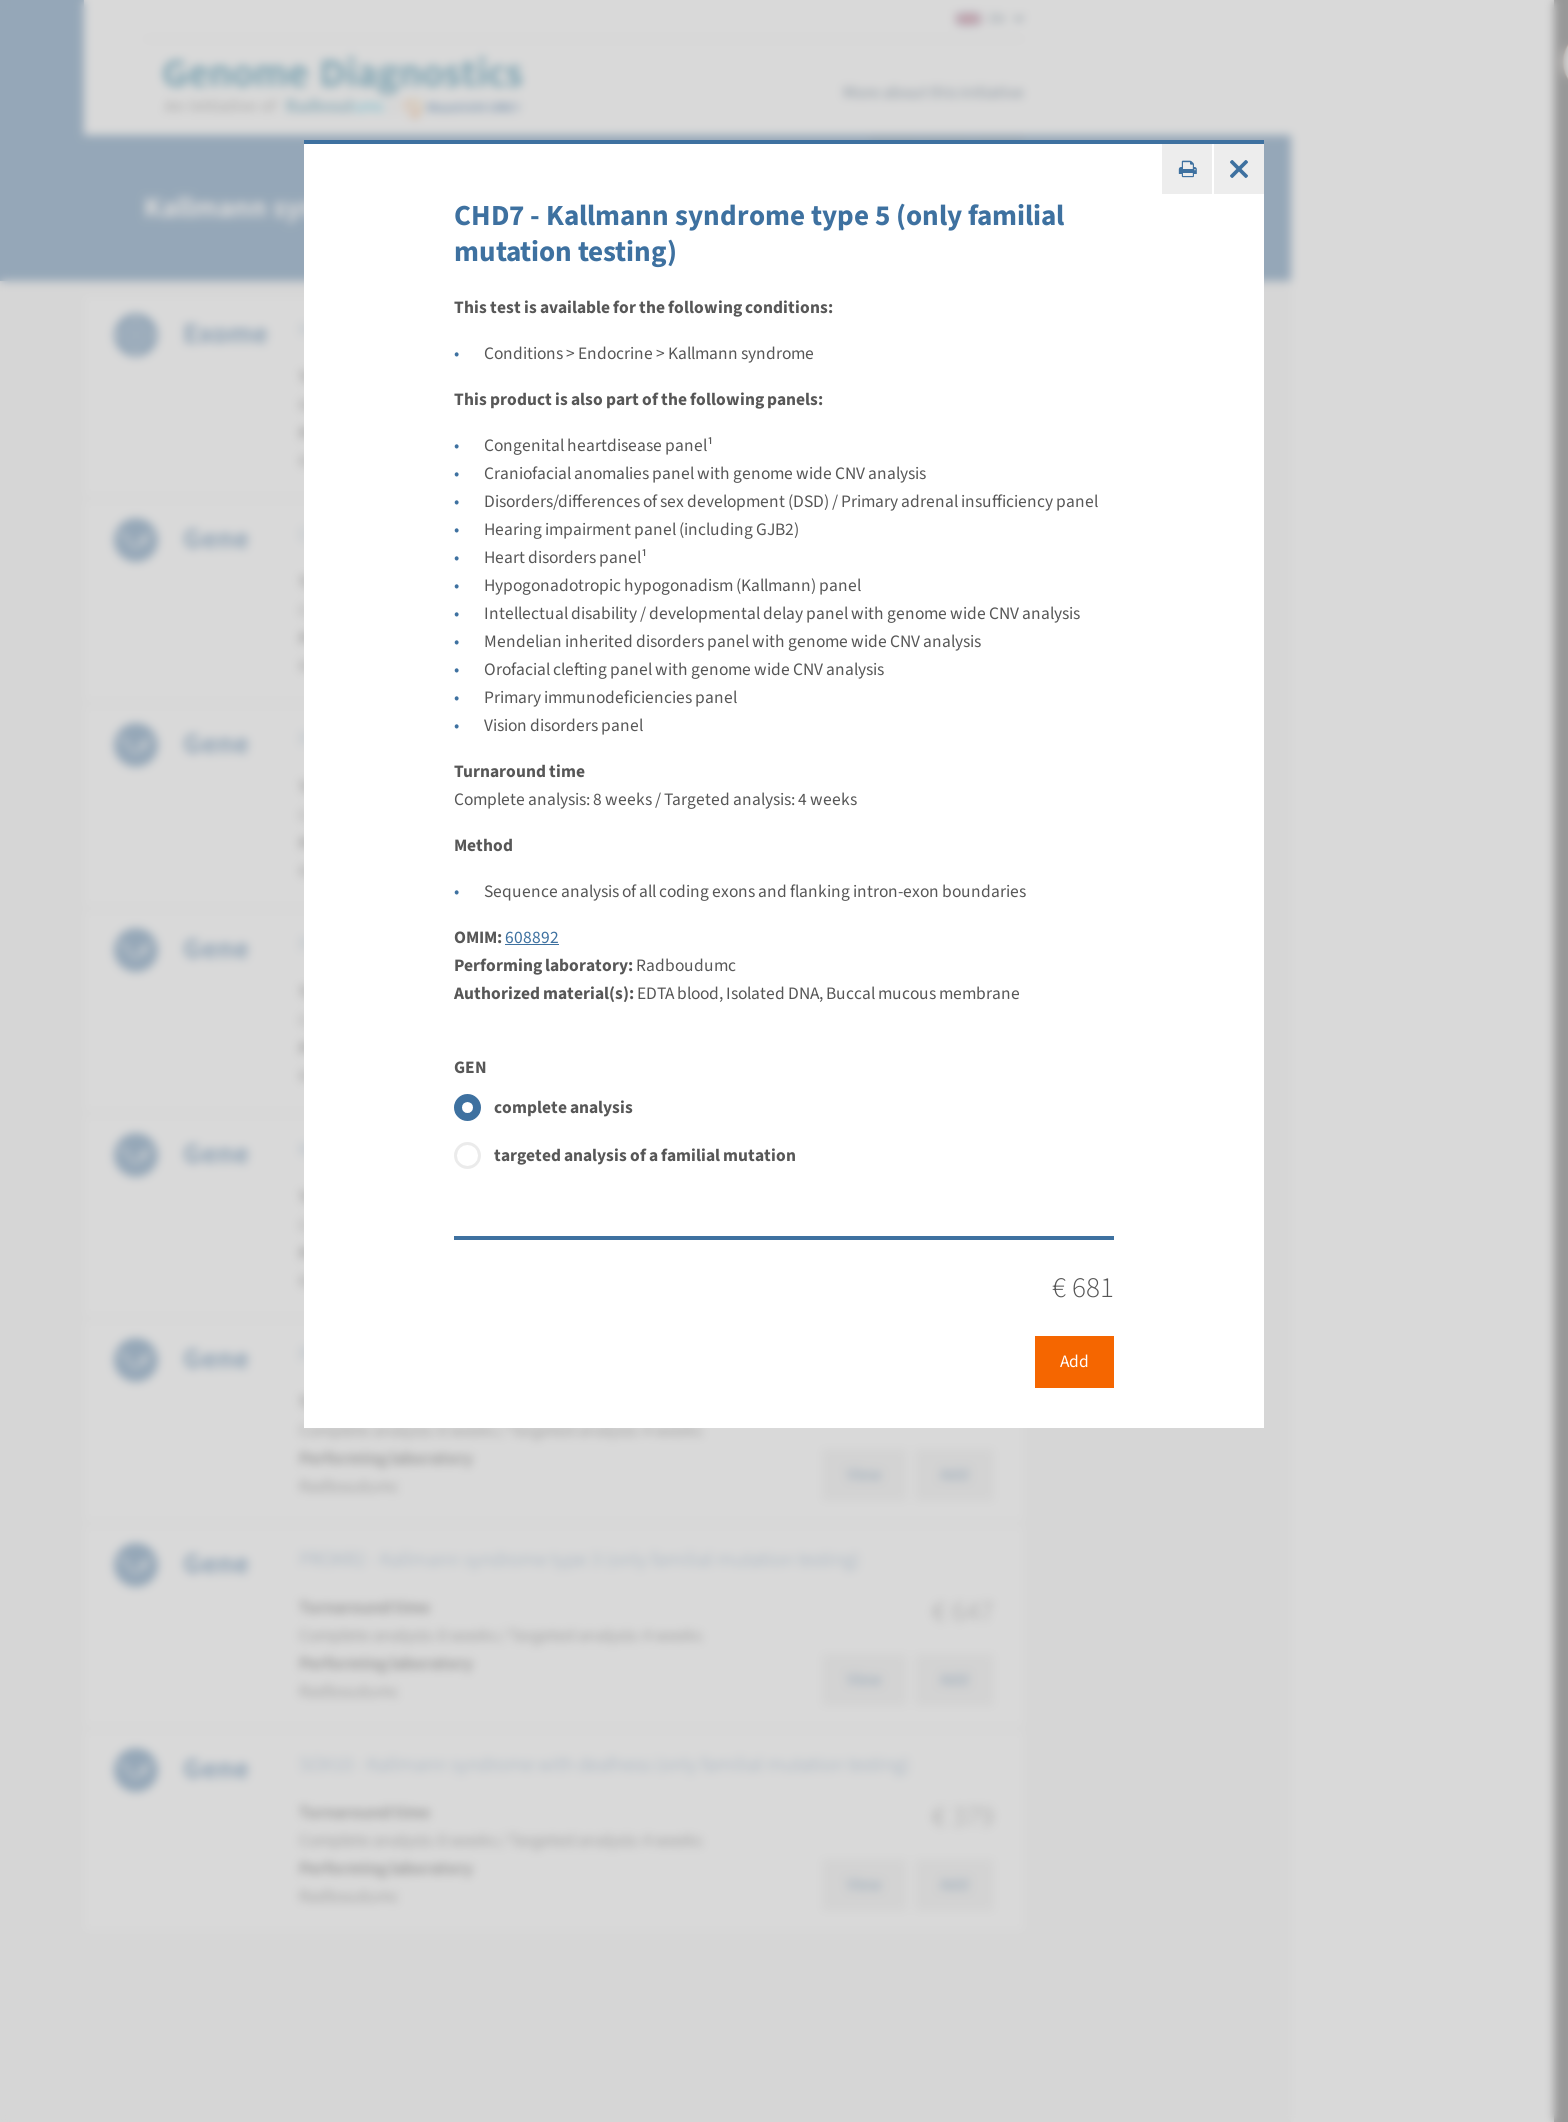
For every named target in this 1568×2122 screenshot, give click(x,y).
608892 (532, 937)
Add (1074, 1361)
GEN (470, 1067)
